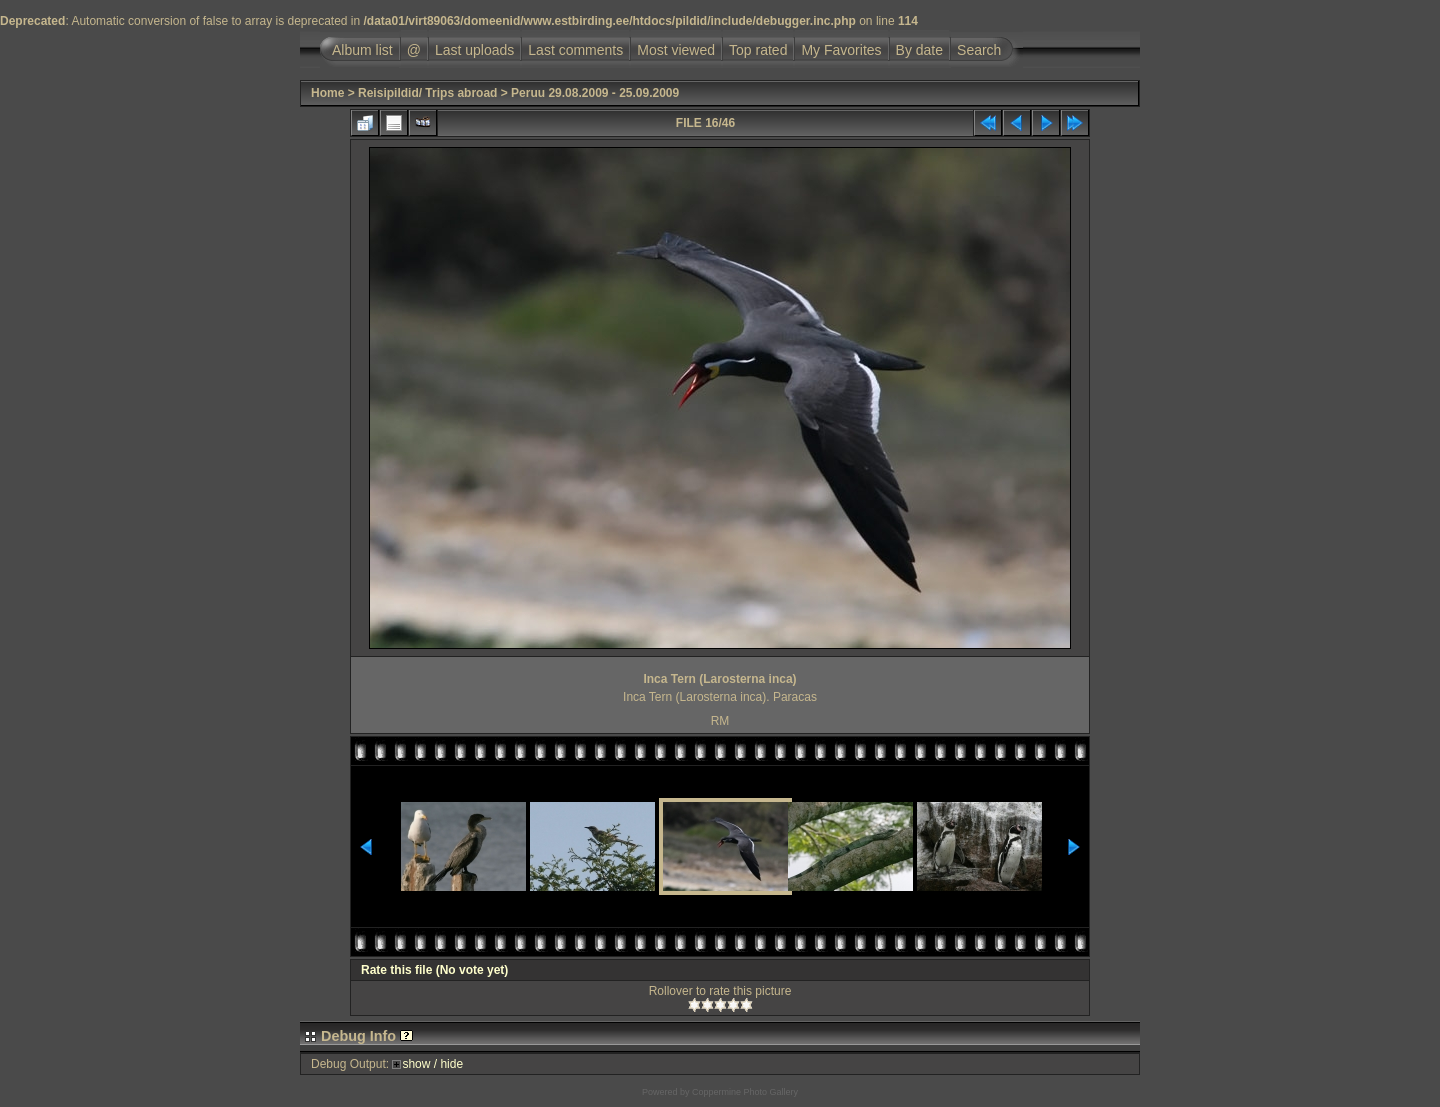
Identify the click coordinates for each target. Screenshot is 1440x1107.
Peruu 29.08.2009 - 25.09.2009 (595, 93)
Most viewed (676, 50)
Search (979, 50)
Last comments (575, 50)
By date (919, 50)
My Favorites (841, 50)
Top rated (758, 50)
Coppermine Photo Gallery (745, 1092)
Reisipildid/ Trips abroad (427, 93)
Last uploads (474, 50)
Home (327, 93)
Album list (362, 50)
